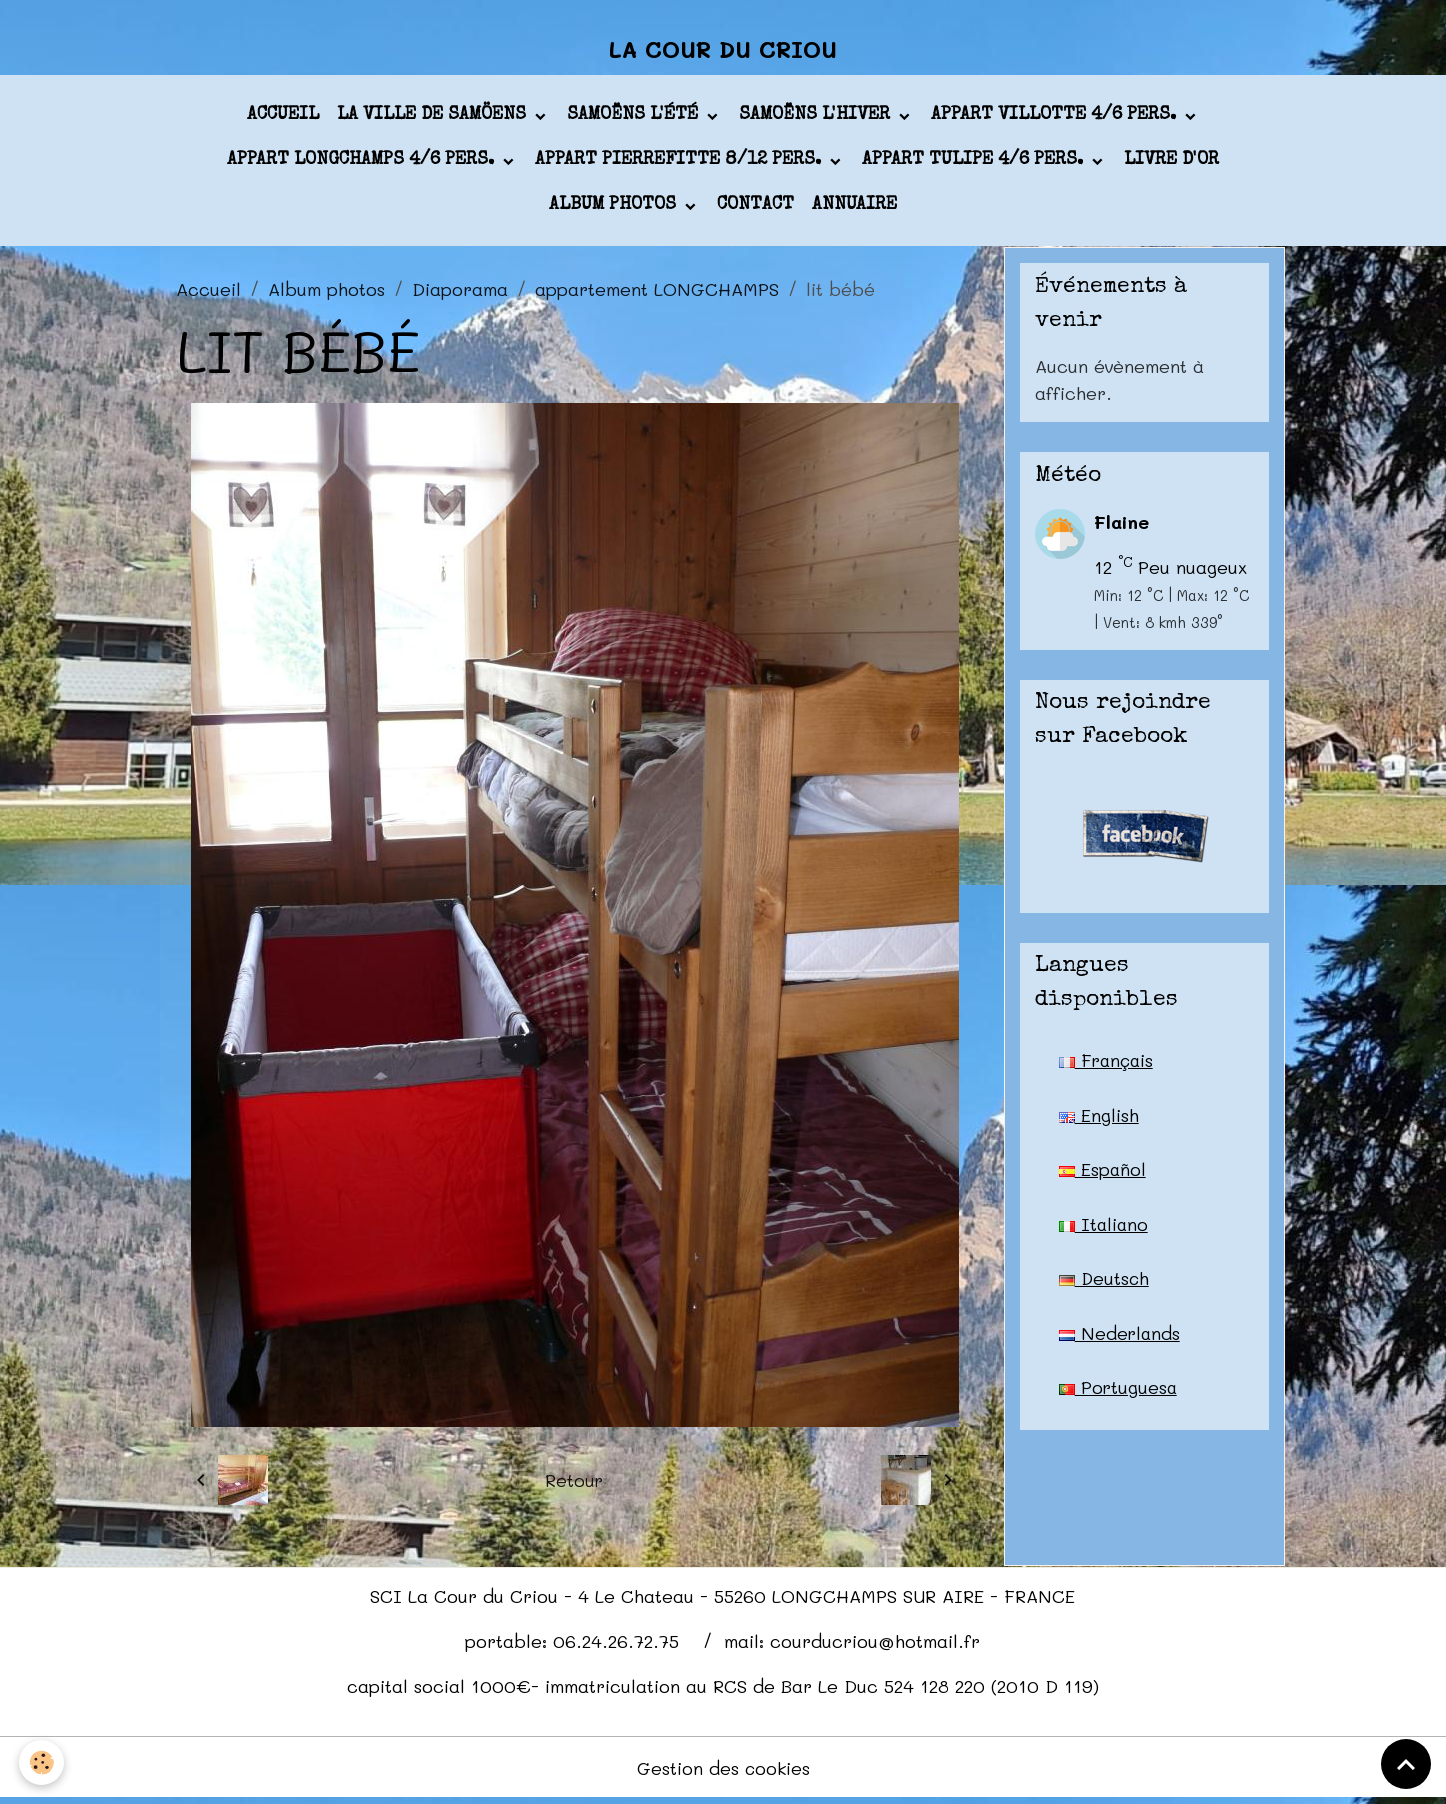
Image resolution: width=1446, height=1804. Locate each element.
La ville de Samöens (434, 119)
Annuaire (854, 209)
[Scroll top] (1406, 1764)
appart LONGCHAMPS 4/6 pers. (363, 164)
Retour (574, 1484)
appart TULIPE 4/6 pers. (975, 164)
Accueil (283, 119)
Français (1108, 1064)
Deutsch (1105, 1284)
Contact (755, 209)
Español (1103, 1174)
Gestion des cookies (723, 1772)
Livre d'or (1171, 164)
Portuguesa (1119, 1394)
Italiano (1104, 1229)
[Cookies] (42, 1762)
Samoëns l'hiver (817, 119)
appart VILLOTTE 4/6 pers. (1056, 119)
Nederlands (1120, 1339)
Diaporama (460, 292)
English (1099, 1119)
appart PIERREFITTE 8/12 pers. (680, 164)
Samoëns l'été (635, 119)
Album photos (615, 209)
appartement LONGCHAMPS (657, 292)
